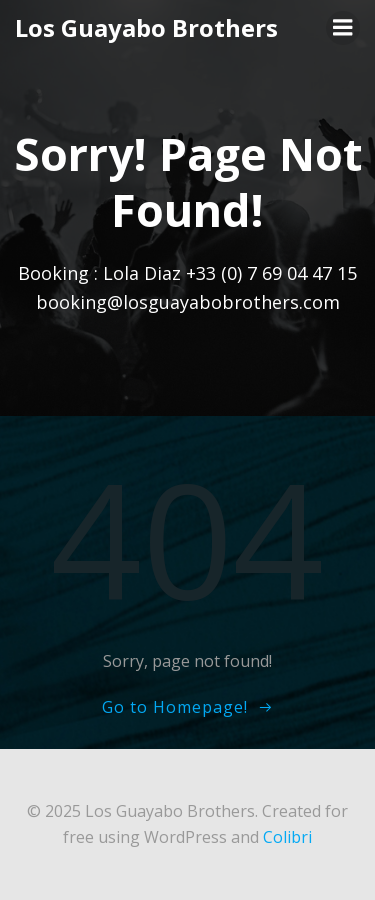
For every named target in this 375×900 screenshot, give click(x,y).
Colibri (287, 837)
